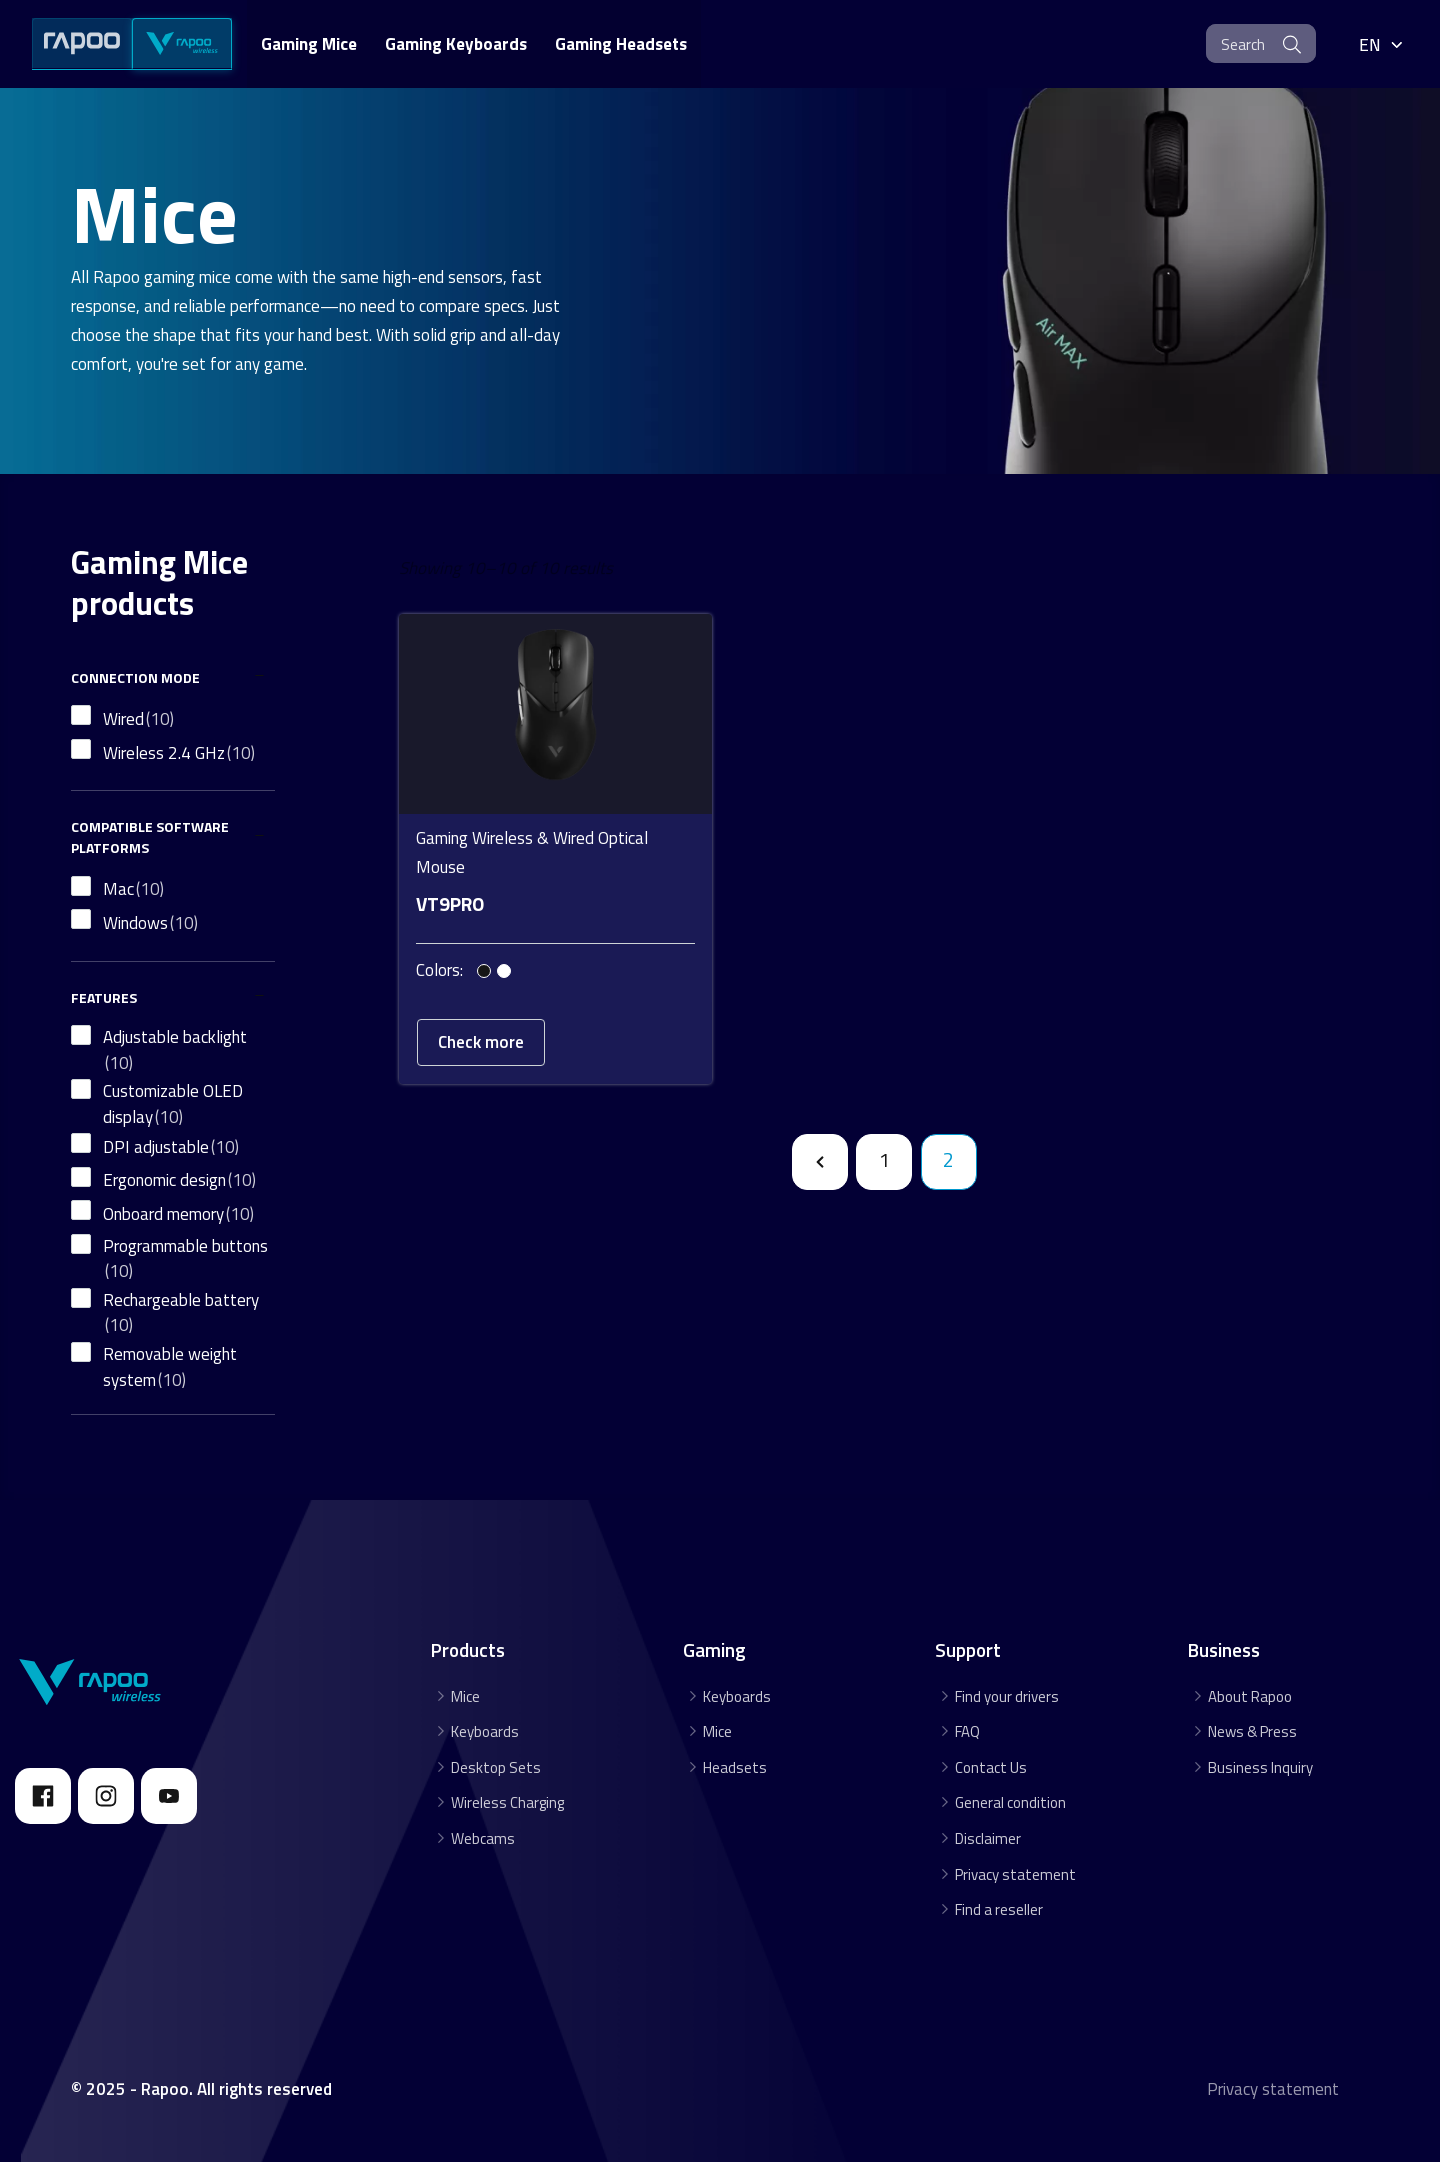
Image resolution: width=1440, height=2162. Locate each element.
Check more (481, 1027)
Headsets (735, 1767)
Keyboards (485, 1731)
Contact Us (991, 1767)
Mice (465, 1696)
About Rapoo (1250, 1696)
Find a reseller (999, 1909)
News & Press (1252, 1731)
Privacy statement (1015, 1874)
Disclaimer (988, 1838)
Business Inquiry (1260, 1767)
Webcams (483, 1838)
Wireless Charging (507, 1802)
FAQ (967, 1731)
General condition (1010, 1802)
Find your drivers (1007, 1696)
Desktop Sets (496, 1767)
